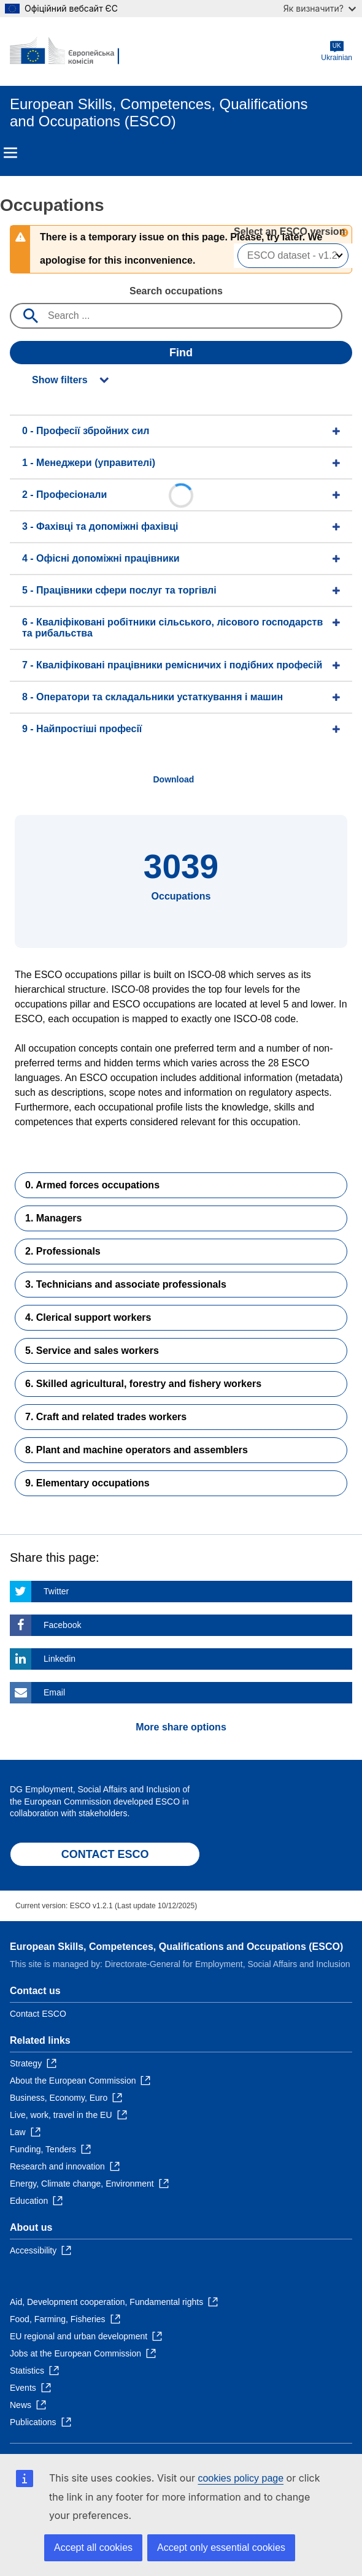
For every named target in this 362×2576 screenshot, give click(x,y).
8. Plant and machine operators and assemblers (136, 1450)
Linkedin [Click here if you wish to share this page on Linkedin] (59, 1659)
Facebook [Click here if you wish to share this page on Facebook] (62, 1625)
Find (181, 352)
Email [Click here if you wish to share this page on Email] (54, 1692)
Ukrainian (336, 51)
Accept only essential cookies (221, 2547)
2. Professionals (63, 1251)
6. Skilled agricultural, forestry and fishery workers (143, 1383)
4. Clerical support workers (88, 1317)
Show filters (60, 380)
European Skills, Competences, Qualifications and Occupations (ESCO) (176, 1946)
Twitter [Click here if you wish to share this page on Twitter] (56, 1591)
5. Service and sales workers (92, 1350)
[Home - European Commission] (69, 51)
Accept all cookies (93, 2547)
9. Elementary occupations (87, 1483)
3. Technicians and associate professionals (125, 1284)
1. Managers (53, 1218)
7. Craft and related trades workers (106, 1417)
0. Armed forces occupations (92, 1185)
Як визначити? (319, 8)
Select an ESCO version (289, 231)
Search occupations (176, 291)
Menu (10, 153)
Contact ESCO (38, 2014)
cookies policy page (240, 2478)
